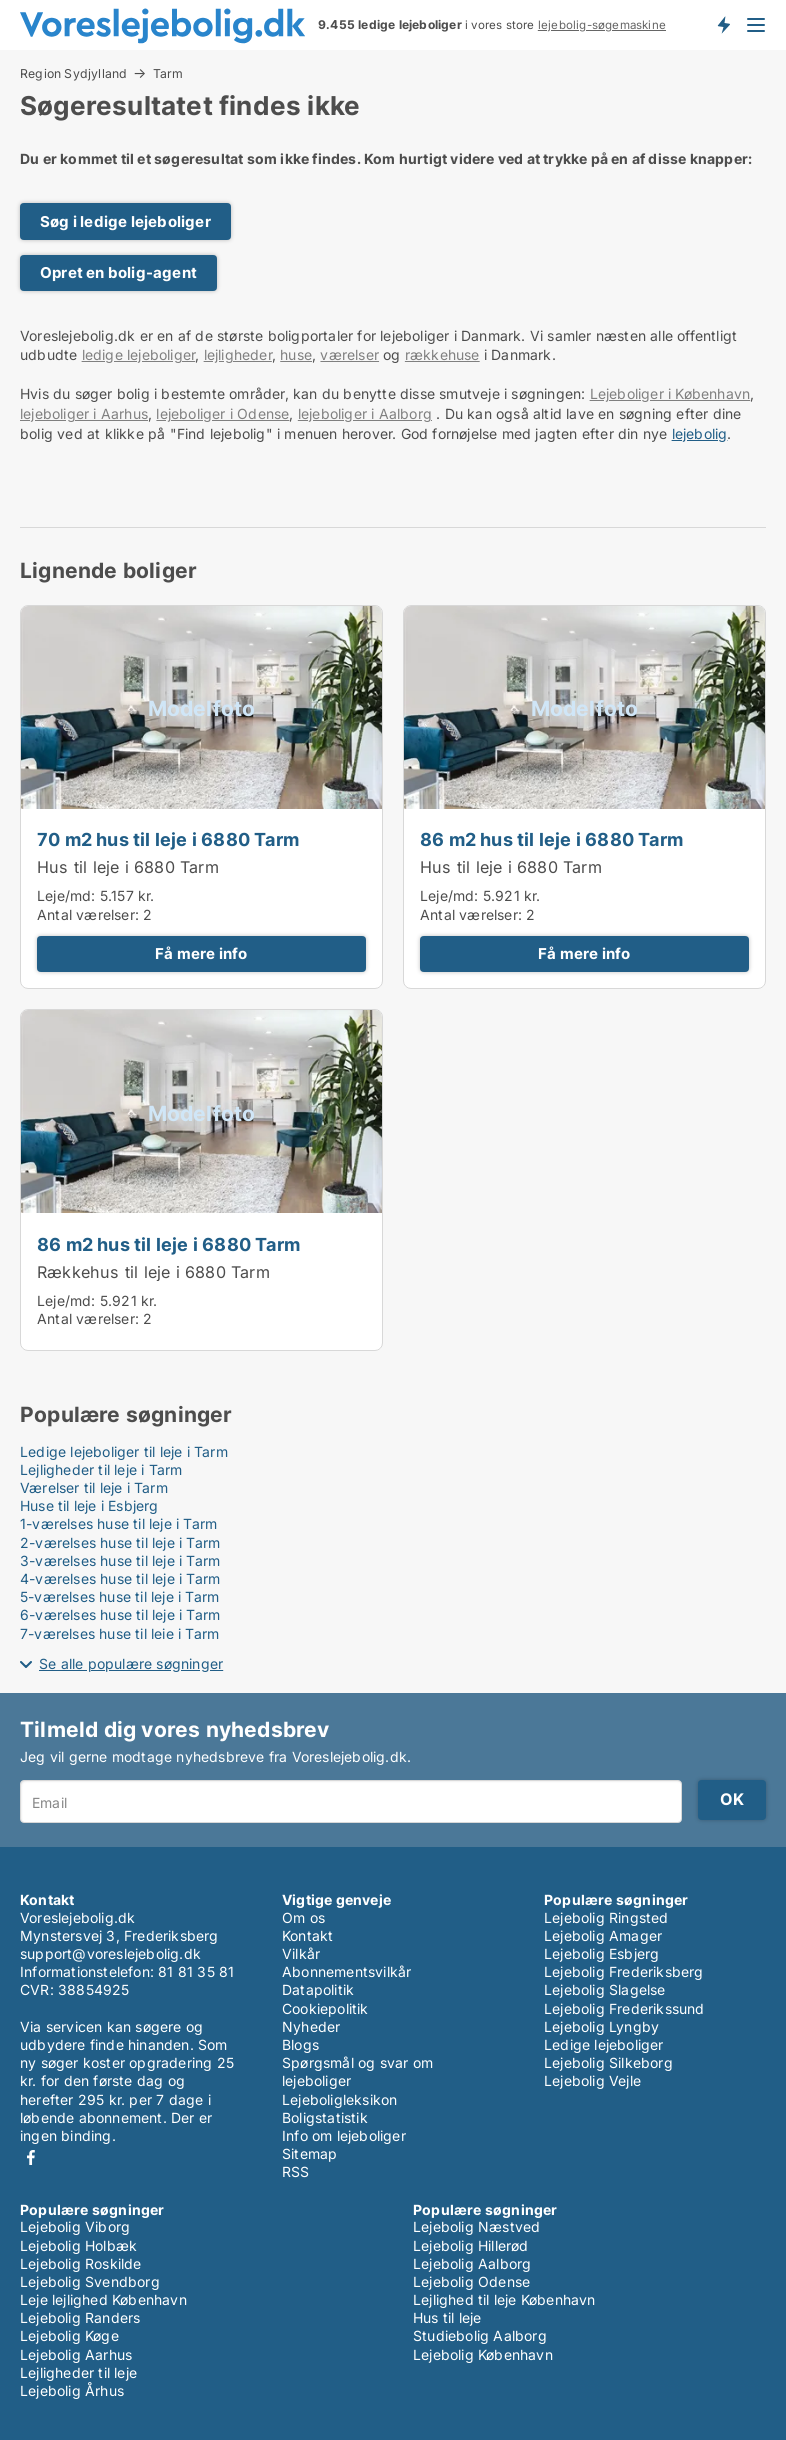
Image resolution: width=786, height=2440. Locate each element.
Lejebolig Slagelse (605, 1989)
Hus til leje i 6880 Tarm (128, 867)
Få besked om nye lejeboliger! (723, 25)
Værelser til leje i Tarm (94, 1487)
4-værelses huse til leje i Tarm (120, 1578)
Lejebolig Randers (80, 2317)
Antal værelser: (88, 914)
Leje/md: (68, 895)
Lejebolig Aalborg (472, 2263)
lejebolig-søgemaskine (602, 25)
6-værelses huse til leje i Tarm (120, 1614)
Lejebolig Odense (471, 2281)
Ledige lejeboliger (604, 2044)
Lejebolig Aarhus (76, 2354)
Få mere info (201, 953)
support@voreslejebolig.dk (110, 1953)
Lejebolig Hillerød (471, 2245)
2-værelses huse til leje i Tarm (120, 1542)
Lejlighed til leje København (504, 2299)
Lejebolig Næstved (476, 2226)
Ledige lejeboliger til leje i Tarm (124, 1451)
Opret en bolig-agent (118, 272)
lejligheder (238, 354)
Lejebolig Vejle (592, 2080)
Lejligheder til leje (78, 2372)
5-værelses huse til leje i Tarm (119, 1596)
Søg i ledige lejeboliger (125, 221)
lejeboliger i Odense (222, 413)
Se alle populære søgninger (131, 1663)
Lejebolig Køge (69, 2335)
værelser (349, 354)
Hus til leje (447, 2317)
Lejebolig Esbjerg (601, 1953)
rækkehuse (442, 354)
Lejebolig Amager (603, 1935)
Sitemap (309, 2153)
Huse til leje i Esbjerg (89, 1505)
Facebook (31, 2157)
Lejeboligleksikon (339, 2099)
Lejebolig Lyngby (601, 2026)
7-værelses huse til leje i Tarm (119, 1633)
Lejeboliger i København (670, 393)
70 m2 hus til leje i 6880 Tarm (168, 839)
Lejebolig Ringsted (606, 1917)
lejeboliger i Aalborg (365, 413)
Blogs (300, 2044)
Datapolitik (318, 1989)
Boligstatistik (325, 2117)
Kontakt (307, 1935)
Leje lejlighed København (103, 2299)
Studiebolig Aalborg (480, 2335)
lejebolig (700, 433)
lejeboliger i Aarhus (84, 413)
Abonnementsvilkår (346, 1971)
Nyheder (311, 2026)
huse (296, 354)
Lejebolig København (483, 2354)
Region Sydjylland (73, 73)
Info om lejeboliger (344, 2135)
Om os (303, 1917)
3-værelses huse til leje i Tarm (120, 1560)
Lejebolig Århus (72, 2390)
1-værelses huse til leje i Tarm (118, 1523)
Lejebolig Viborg (75, 2226)
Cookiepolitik (325, 2008)
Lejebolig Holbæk (78, 2245)
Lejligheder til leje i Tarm (101, 1469)
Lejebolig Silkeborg (608, 2062)
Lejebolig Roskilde (81, 2263)
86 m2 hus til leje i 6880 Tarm (551, 839)
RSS (296, 2171)
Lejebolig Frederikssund (624, 2008)
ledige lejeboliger (139, 354)
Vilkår (301, 1953)
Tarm (168, 74)
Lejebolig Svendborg (90, 2281)
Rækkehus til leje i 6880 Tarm (153, 1272)
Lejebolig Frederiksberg (624, 1971)
